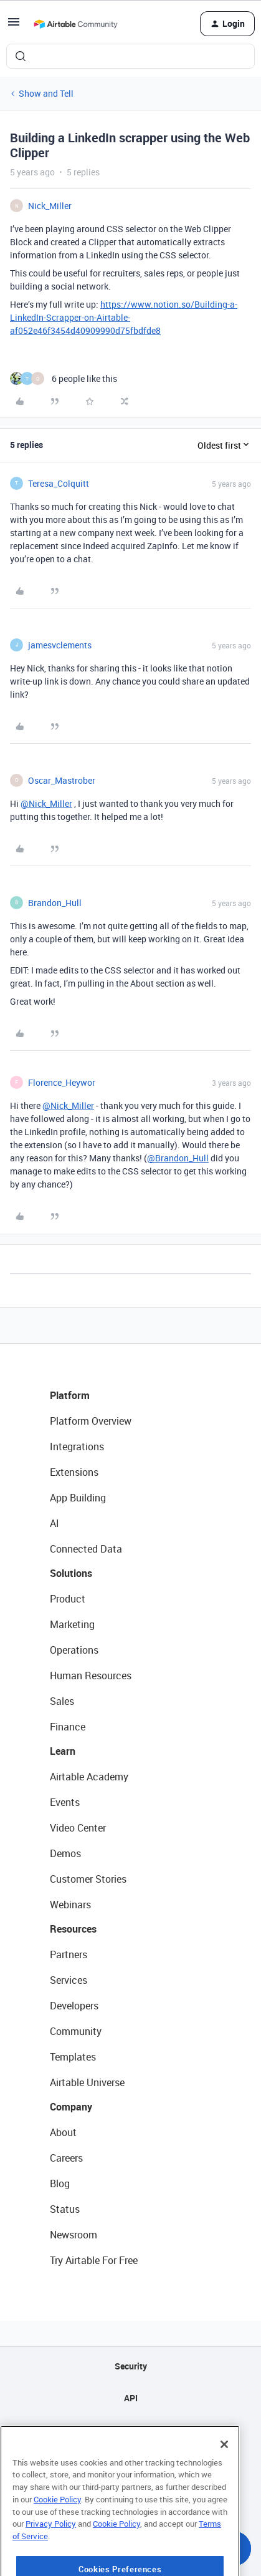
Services (68, 1980)
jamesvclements (60, 645)
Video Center (78, 1828)
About (63, 2132)
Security (131, 2366)
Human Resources (90, 1675)
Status (65, 2209)
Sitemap (130, 2430)
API (131, 2398)
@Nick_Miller (46, 803)
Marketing (72, 1624)
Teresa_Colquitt (58, 483)
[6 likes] (63, 378)
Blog (60, 2183)
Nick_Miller (50, 206)
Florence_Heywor (61, 1082)
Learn (62, 1751)
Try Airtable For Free (94, 2260)
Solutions (71, 1573)
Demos (65, 1853)
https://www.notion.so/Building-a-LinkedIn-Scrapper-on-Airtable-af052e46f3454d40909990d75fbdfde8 (123, 317)
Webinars (70, 1904)
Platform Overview (90, 1421)
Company (71, 2107)
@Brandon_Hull (178, 1158)
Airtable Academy (89, 1776)
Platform (70, 1395)
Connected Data (86, 1549)
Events (65, 1802)
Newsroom (73, 2235)
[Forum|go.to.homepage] (75, 24)
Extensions (74, 1472)
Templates (73, 2057)
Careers (66, 2158)
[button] (13, 26)
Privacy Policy (51, 2558)
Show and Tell (46, 93)
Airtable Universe (87, 2082)
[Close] (224, 2478)
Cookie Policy (57, 2533)
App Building (78, 1498)
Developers (74, 2005)
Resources (73, 1929)
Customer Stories (88, 1879)
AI (54, 1523)
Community (76, 2031)
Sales (62, 1701)
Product (67, 1599)
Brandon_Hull (55, 903)
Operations (74, 1650)
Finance (67, 1727)
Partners (68, 1954)
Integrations (77, 1446)
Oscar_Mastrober (61, 780)
